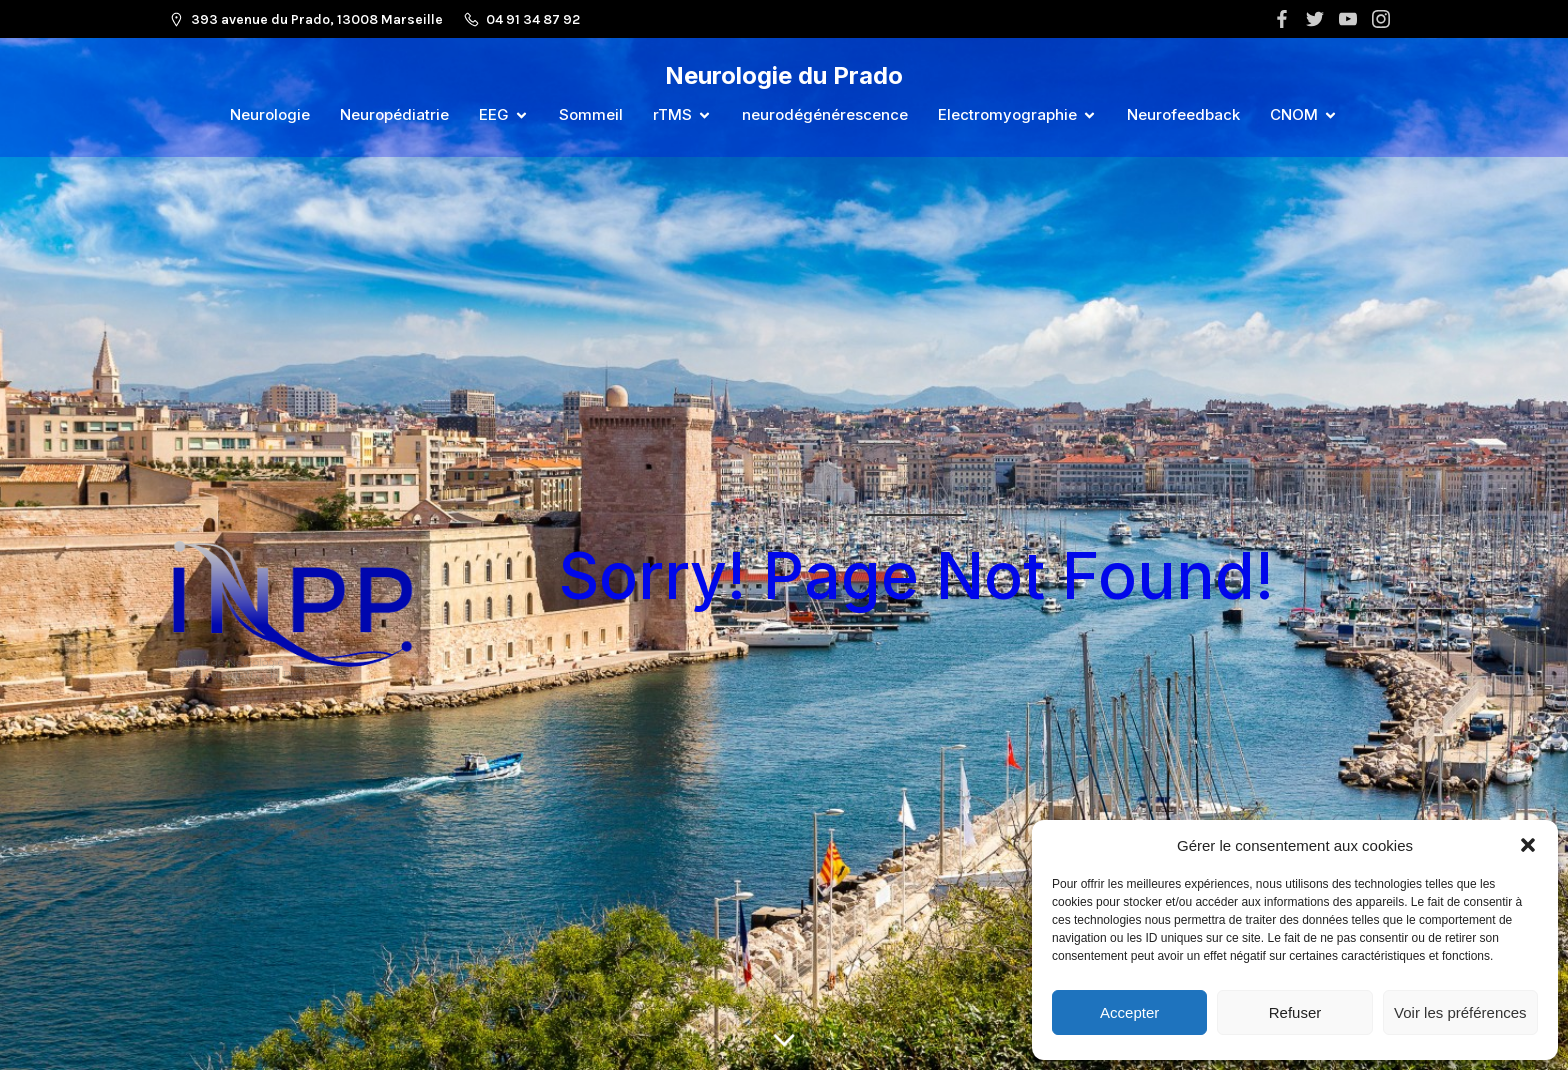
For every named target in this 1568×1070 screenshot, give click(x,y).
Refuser (1295, 1012)
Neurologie (270, 114)
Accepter (1129, 1012)
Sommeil (591, 114)
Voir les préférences (1460, 1012)
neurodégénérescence (825, 114)
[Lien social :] (1284, 19)
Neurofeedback (1183, 114)
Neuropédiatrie (394, 114)
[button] (1528, 845)
